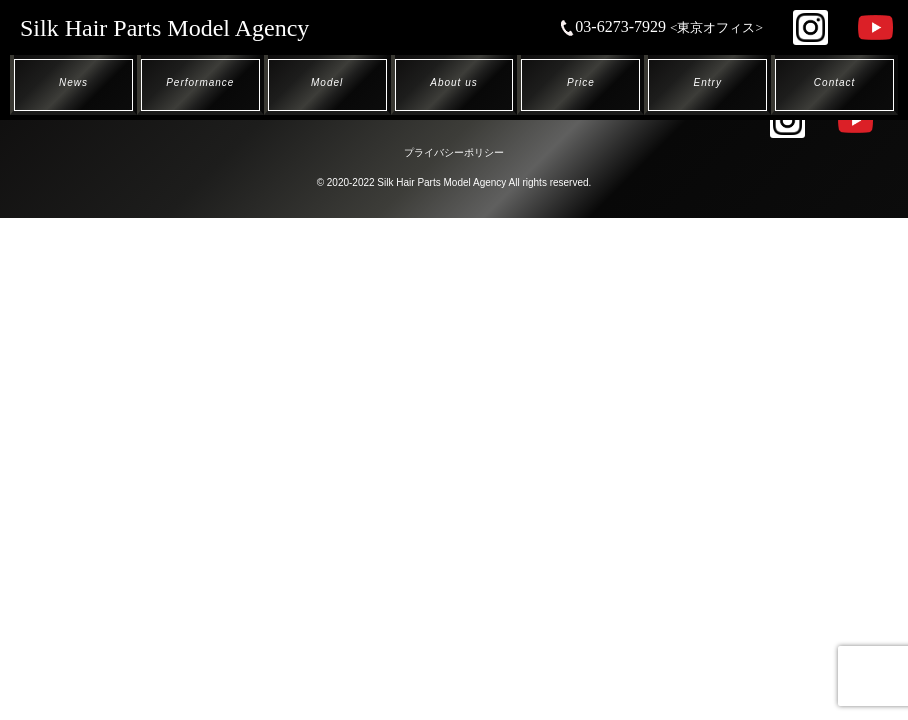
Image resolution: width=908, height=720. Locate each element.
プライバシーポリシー (454, 152)
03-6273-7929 (661, 26)
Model (327, 82)
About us (453, 82)
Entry (708, 82)
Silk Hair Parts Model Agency (164, 28)
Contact (834, 82)
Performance (200, 82)
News (73, 82)
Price (581, 82)
